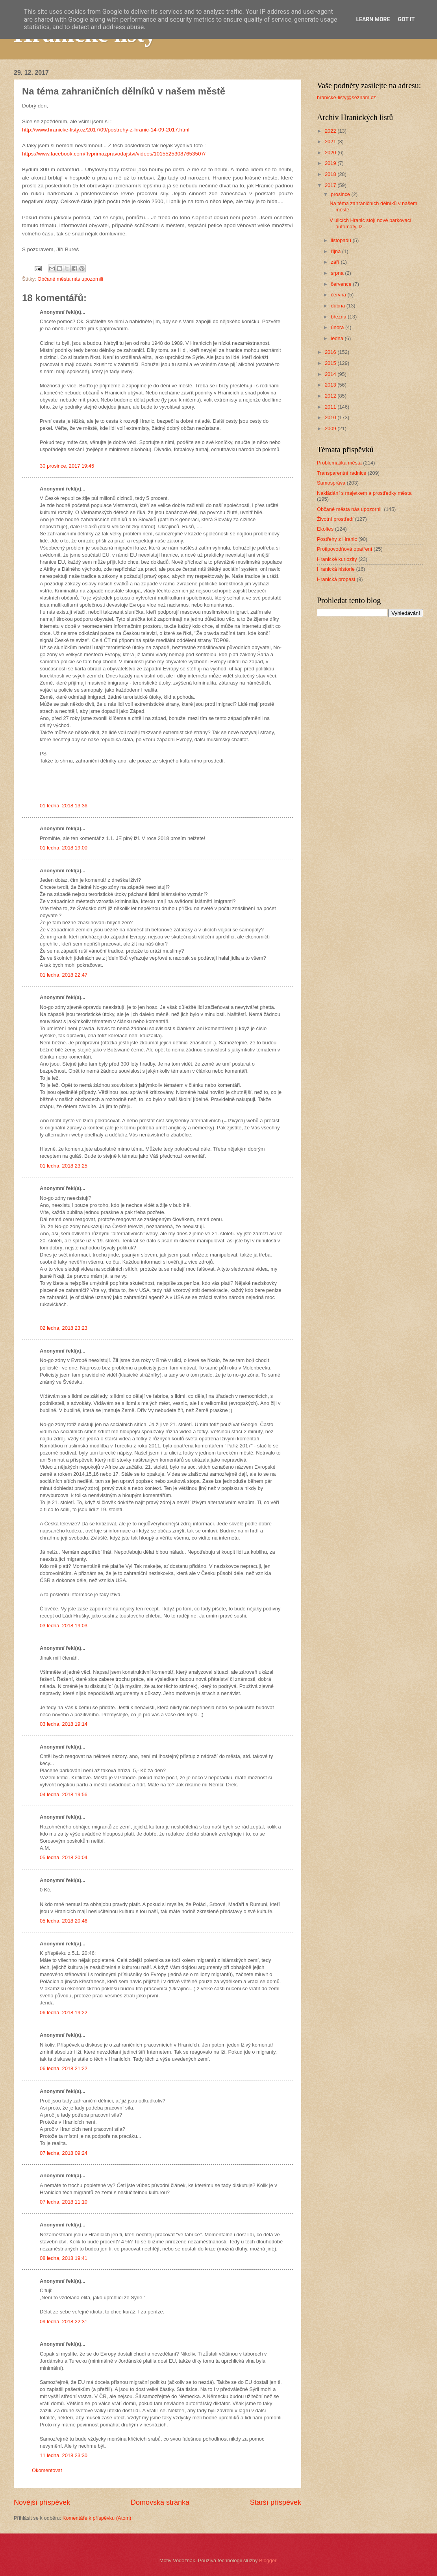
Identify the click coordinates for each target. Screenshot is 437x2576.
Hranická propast (336, 579)
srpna (338, 273)
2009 (331, 428)
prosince (341, 194)
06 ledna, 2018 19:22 (63, 2012)
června (339, 295)
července (342, 284)
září (336, 262)
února (338, 327)
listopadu (341, 240)
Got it (406, 19)
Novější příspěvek (42, 2502)
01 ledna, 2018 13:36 (63, 806)
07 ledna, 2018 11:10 (63, 2202)
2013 (331, 385)
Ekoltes (325, 529)
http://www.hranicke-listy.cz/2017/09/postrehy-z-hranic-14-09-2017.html (106, 130)
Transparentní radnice (341, 473)
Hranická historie (336, 569)
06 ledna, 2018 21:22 (63, 2068)
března (339, 317)
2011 (331, 407)
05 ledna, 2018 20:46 (63, 1921)
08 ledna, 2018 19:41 (63, 2258)
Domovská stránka (160, 2502)
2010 (331, 417)
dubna (338, 306)
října (336, 251)
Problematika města (339, 463)
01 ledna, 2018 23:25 (63, 1166)
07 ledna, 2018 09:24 (63, 2153)
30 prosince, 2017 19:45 (67, 466)
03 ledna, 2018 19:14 (63, 1724)
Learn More (373, 19)
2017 (331, 185)
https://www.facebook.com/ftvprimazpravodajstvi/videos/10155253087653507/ (114, 154)
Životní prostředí (335, 519)
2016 (331, 352)
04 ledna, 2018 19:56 (63, 1794)
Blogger (267, 2560)
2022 (331, 131)
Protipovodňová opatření (344, 549)
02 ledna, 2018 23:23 (63, 1328)
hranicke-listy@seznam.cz (346, 97)
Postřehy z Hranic (337, 539)
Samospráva (331, 483)
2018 (331, 174)
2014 (331, 374)
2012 (331, 396)
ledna (337, 338)
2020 (331, 152)
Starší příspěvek (275, 2502)
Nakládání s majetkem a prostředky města (364, 493)
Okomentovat (47, 2470)
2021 (331, 141)
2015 (331, 363)
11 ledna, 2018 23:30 (63, 2455)
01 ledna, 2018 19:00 (63, 848)
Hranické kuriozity (337, 559)
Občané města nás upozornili (70, 279)
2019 (331, 163)
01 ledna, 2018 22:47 (63, 975)
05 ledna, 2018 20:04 (63, 1857)
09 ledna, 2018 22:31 (63, 2321)
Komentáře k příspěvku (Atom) (97, 2518)
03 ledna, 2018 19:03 (63, 1626)
